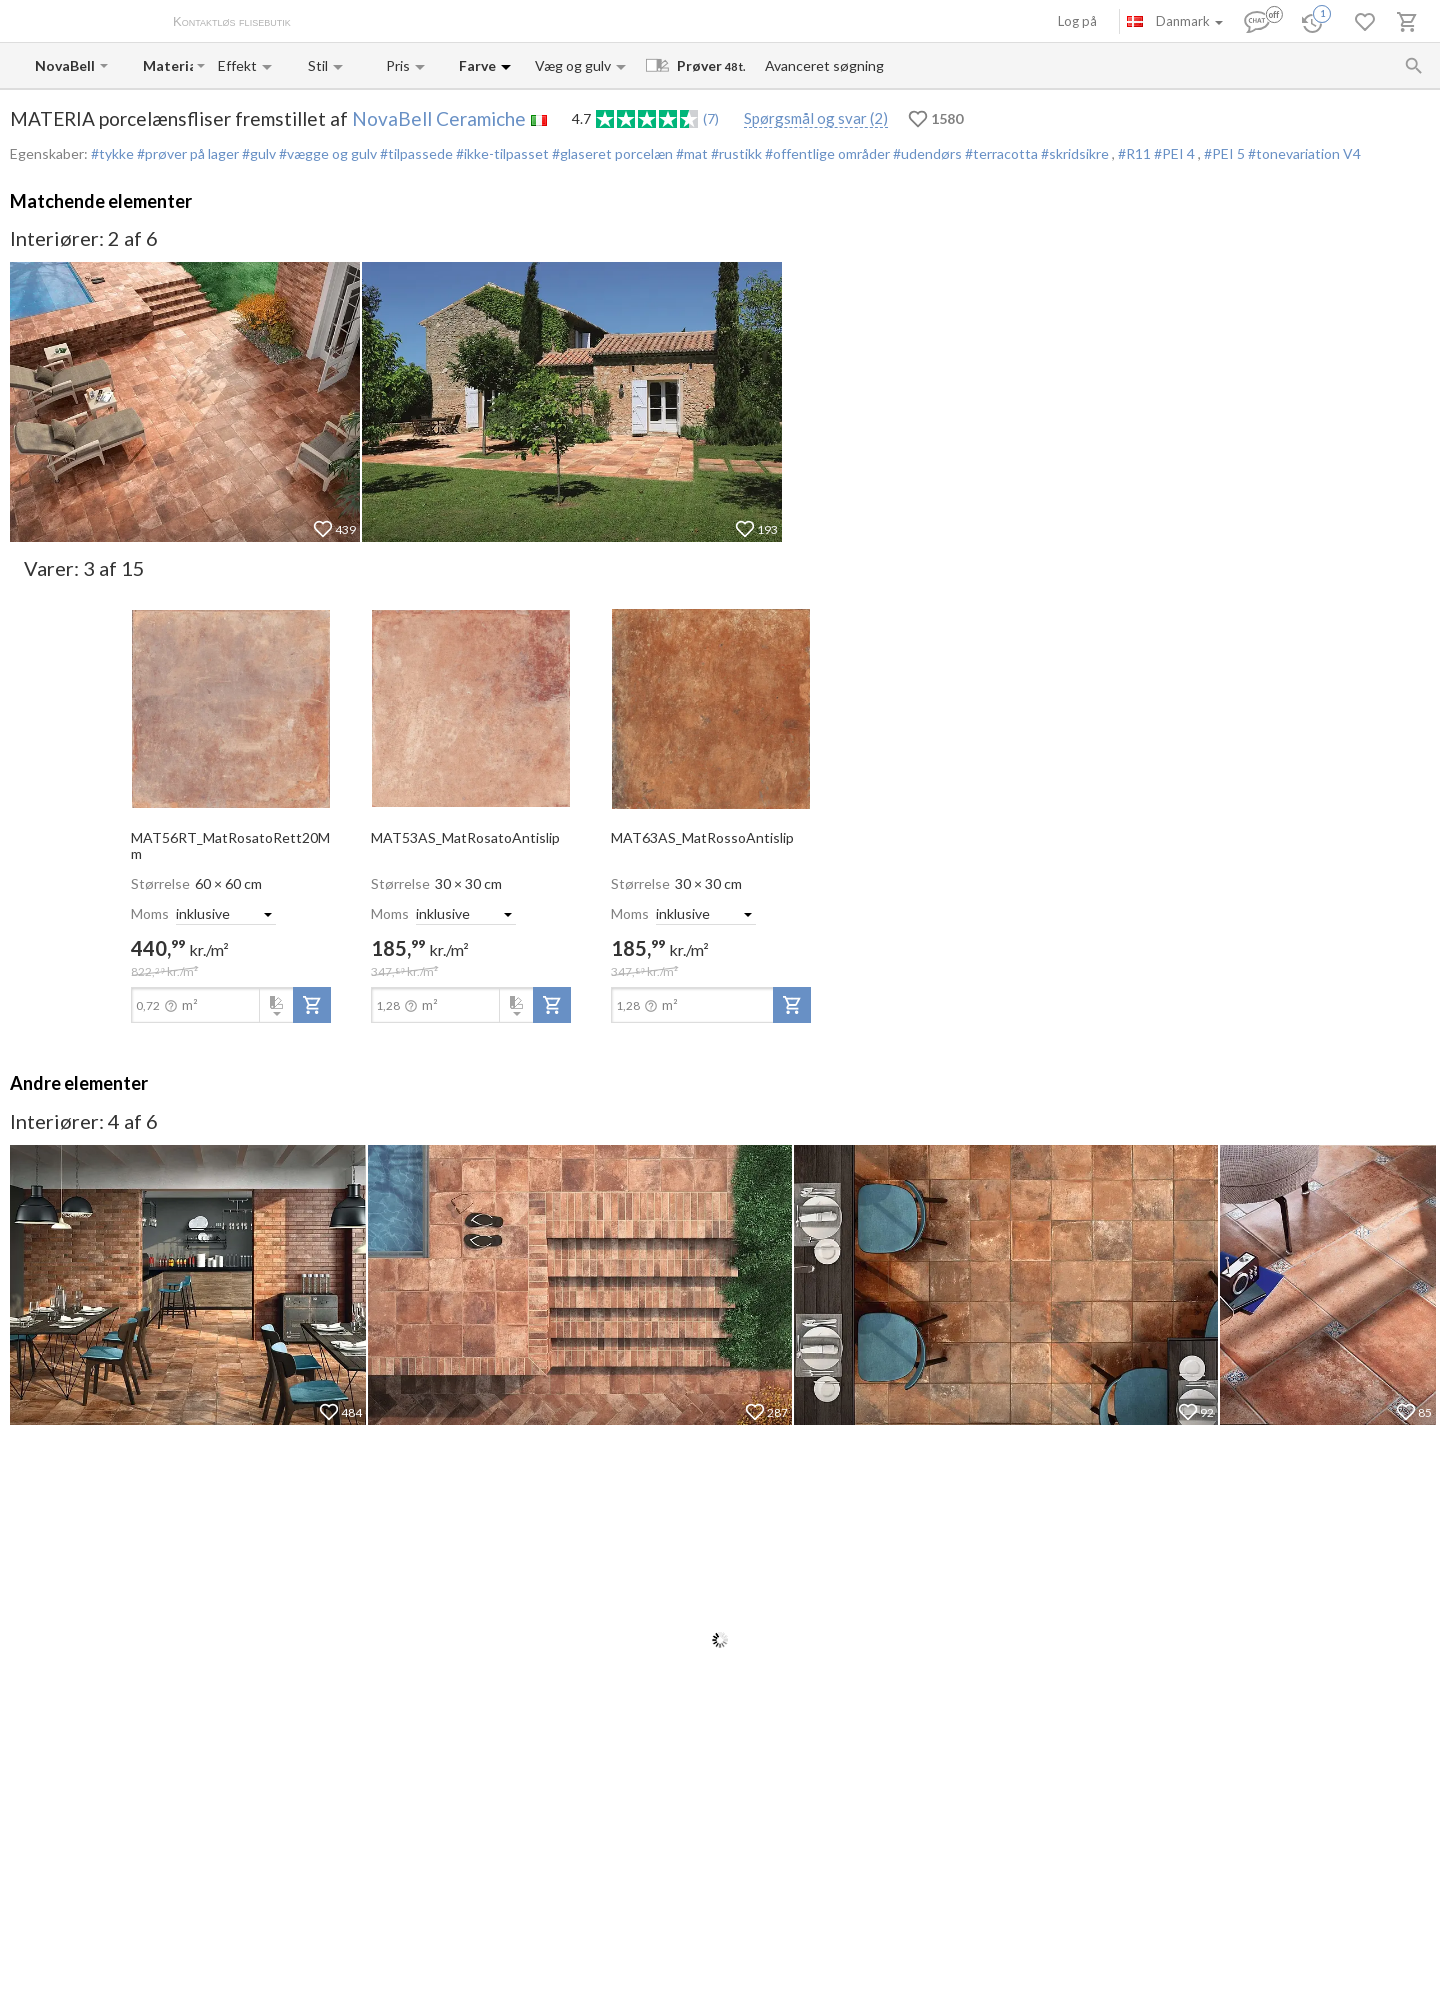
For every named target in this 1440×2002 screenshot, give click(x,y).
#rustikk (735, 153)
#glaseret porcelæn (611, 153)
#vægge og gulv (326, 153)
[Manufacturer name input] (65, 65)
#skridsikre (1075, 153)
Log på (1077, 21)
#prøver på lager (186, 153)
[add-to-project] (312, 1005)
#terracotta (1000, 153)
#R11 (1136, 153)
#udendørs (926, 153)
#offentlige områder (826, 153)
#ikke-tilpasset (501, 153)
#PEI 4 (1176, 153)
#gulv (257, 153)
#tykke (112, 153)
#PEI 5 (1226, 153)
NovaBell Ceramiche (439, 118)
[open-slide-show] (231, 707)
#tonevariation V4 (1304, 153)
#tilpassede (415, 153)
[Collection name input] (168, 65)
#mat (690, 153)
